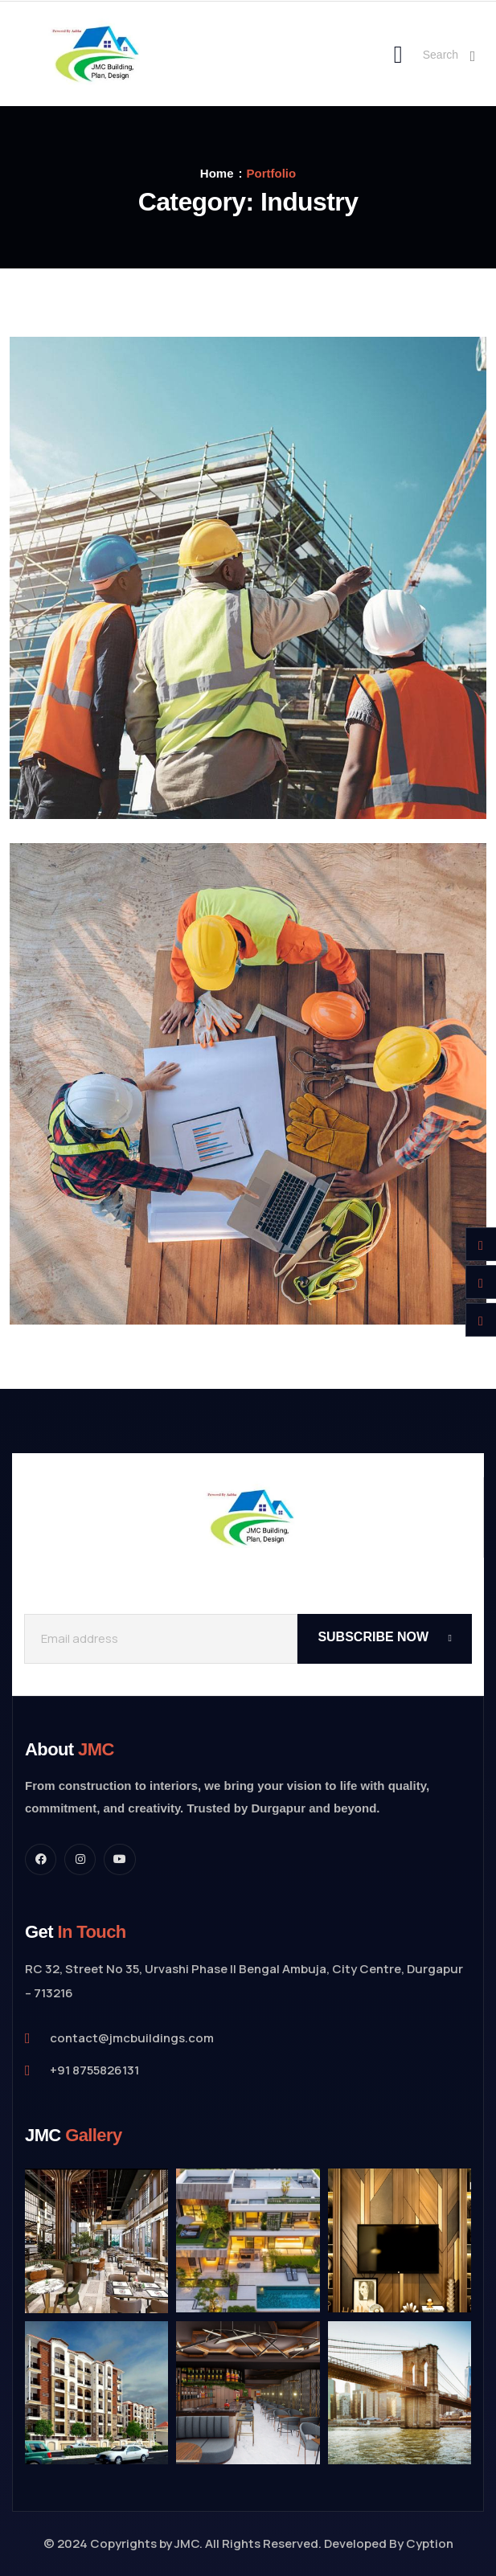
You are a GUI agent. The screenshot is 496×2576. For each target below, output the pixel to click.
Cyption (429, 2543)
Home (217, 173)
